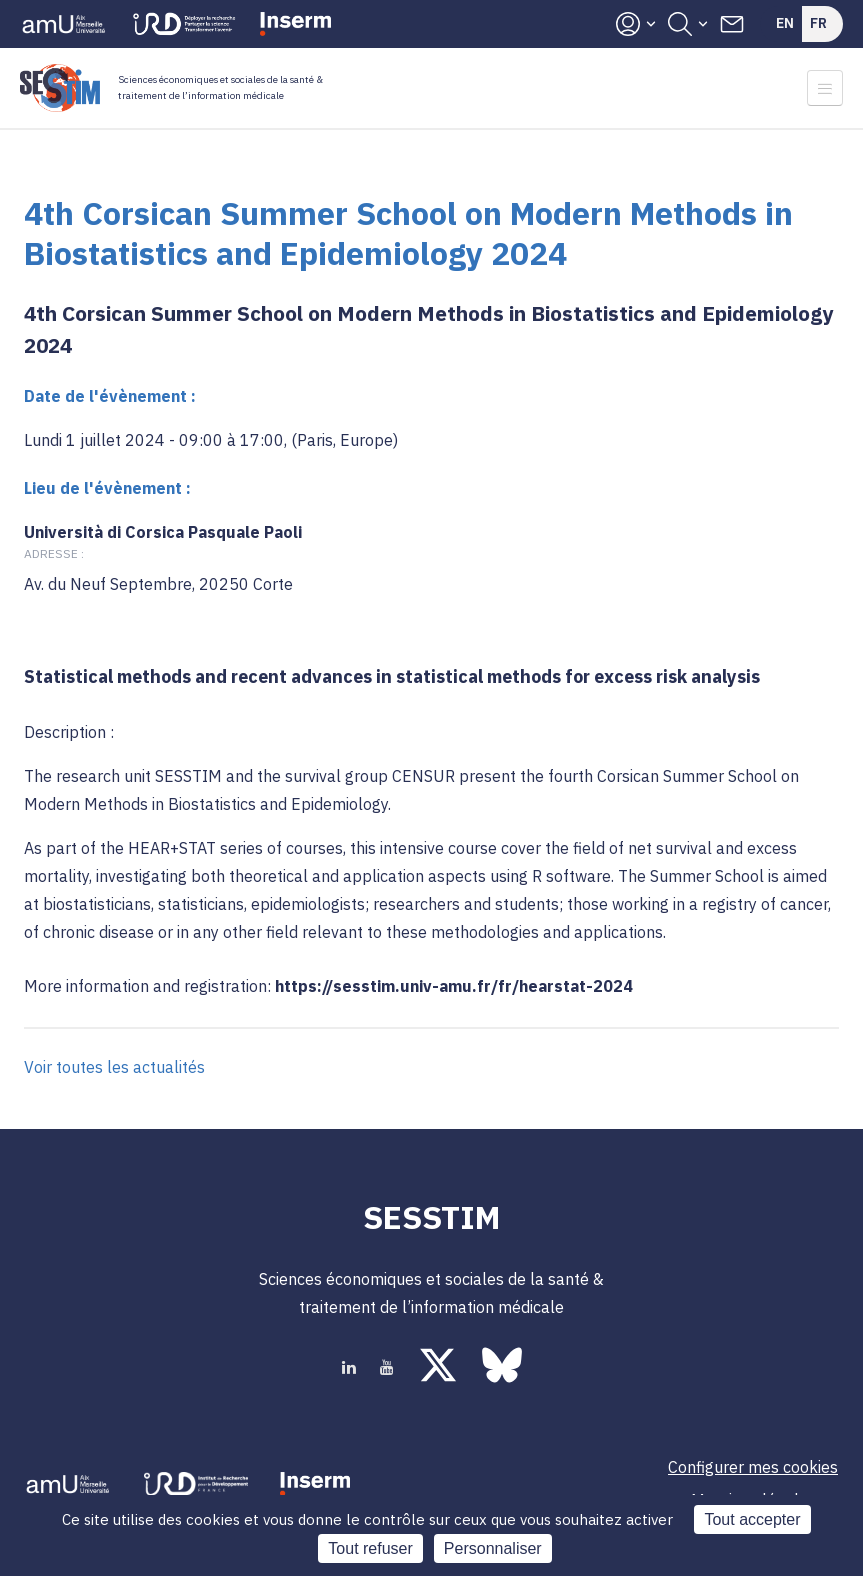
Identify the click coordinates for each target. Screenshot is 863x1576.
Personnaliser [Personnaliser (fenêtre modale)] (493, 1548)
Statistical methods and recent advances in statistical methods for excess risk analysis (392, 676)
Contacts (732, 24)
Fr (818, 23)
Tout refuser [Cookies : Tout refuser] (370, 1548)
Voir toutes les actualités (114, 1067)
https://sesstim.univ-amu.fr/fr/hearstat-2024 (454, 986)
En (785, 23)
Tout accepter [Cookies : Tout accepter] (752, 1519)
